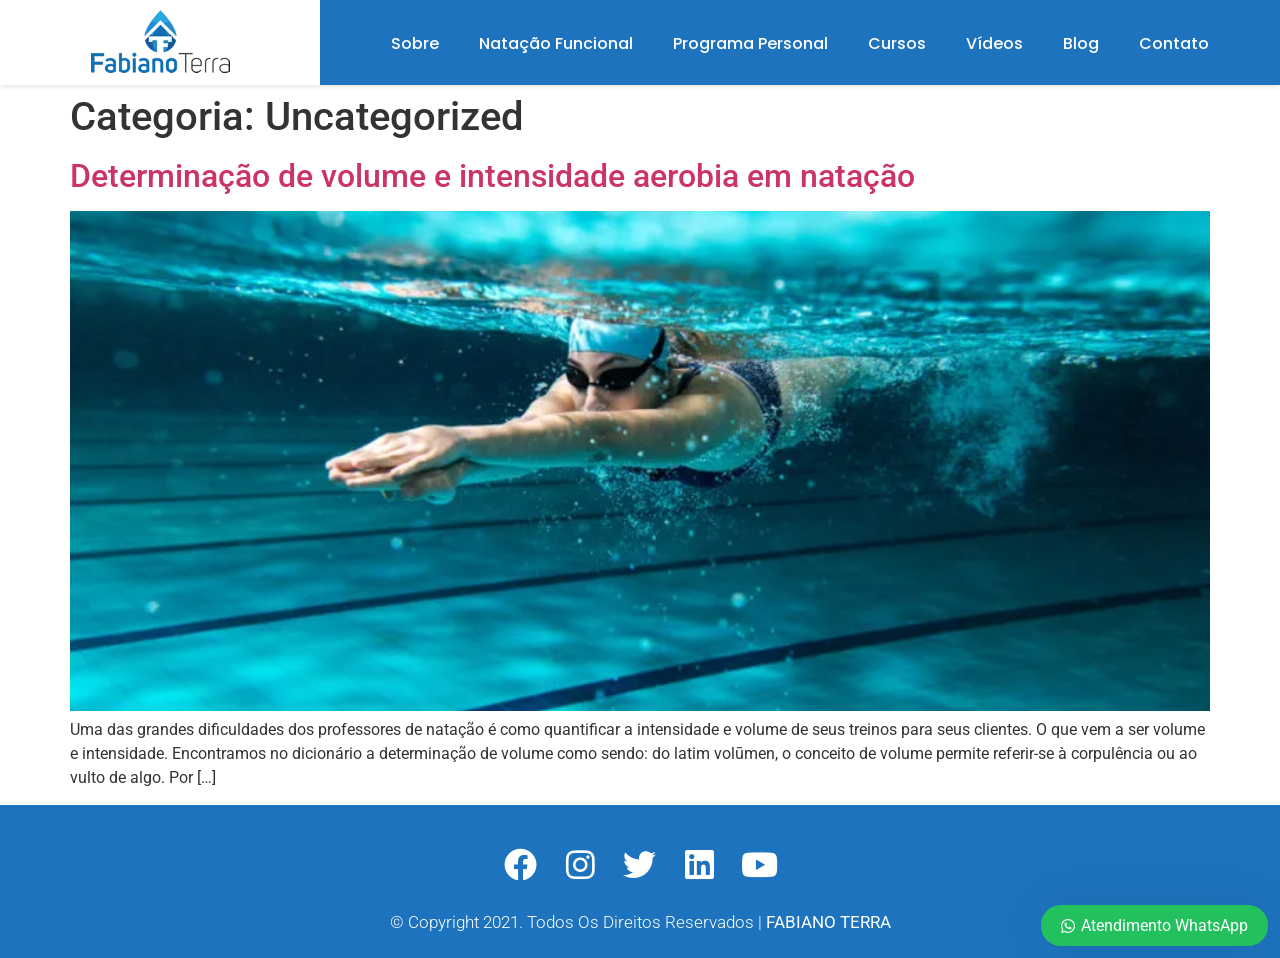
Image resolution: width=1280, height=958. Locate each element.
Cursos (897, 43)
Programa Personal (750, 43)
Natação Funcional (556, 43)
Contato (1174, 43)
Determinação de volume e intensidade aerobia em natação (492, 176)
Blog (1081, 43)
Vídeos (994, 43)
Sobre (415, 43)
